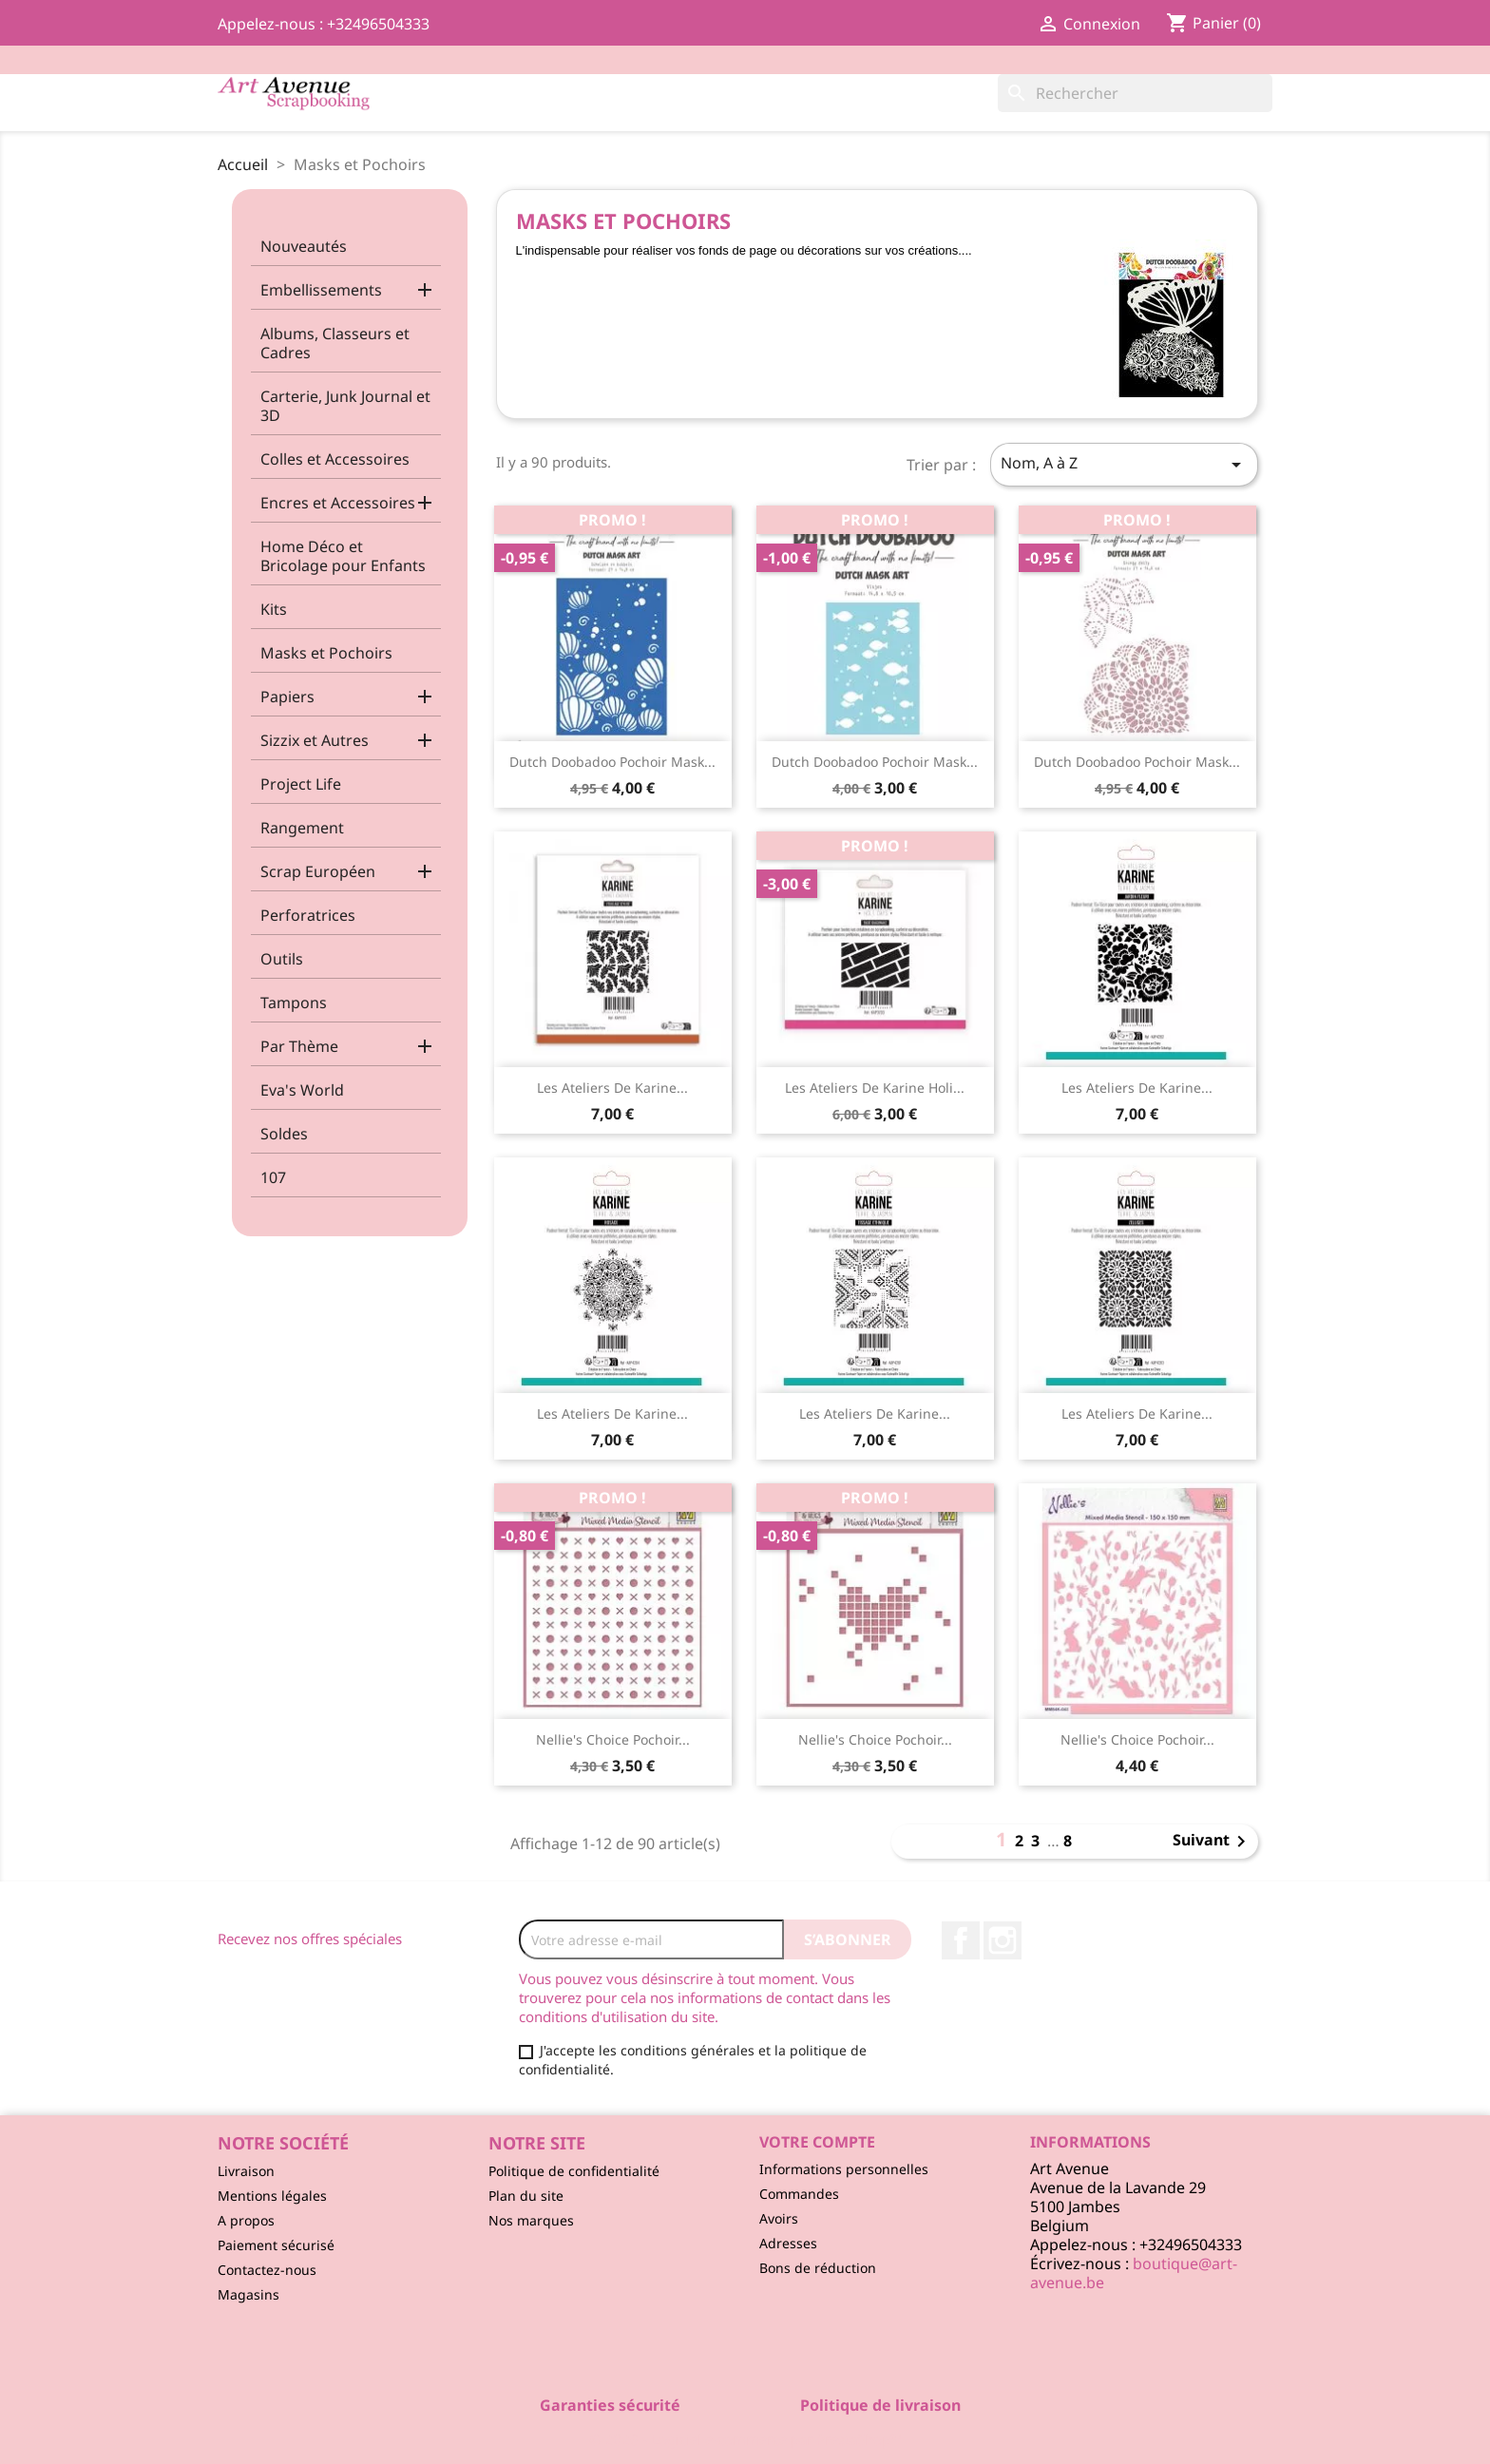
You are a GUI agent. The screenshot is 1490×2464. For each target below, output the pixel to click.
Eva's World (302, 1089)
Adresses (788, 2243)
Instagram (1003, 1940)
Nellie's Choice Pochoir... (613, 1739)
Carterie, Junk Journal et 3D (345, 406)
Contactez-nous (267, 2270)
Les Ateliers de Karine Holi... (875, 1088)
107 (273, 1177)
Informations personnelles (843, 2169)
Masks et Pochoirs (326, 652)
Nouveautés (303, 246)
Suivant (1212, 1841)
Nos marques (531, 2220)
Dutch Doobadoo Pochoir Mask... (612, 762)
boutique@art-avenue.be (1133, 2273)
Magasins (248, 2294)
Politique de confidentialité (573, 2171)
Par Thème (299, 1046)
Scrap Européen (317, 871)
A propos (246, 2220)
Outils (281, 958)
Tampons (293, 1002)
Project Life (300, 784)
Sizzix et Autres (314, 740)
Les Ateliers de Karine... (612, 1088)
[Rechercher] (1135, 93)
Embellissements (321, 289)
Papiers (287, 696)
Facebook (961, 1940)
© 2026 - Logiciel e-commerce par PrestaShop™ (745, 2439)
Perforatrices (307, 915)
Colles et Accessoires (335, 459)
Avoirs (778, 2218)
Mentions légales (272, 2196)
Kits (273, 609)
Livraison (246, 2171)
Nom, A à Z (1124, 464)
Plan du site (526, 2196)
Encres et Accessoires (337, 502)
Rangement (302, 827)
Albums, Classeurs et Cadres (335, 343)
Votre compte (817, 2141)
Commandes (799, 2194)
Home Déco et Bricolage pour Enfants (343, 556)
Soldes (284, 1133)
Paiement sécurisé (276, 2245)
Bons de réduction (817, 2268)
